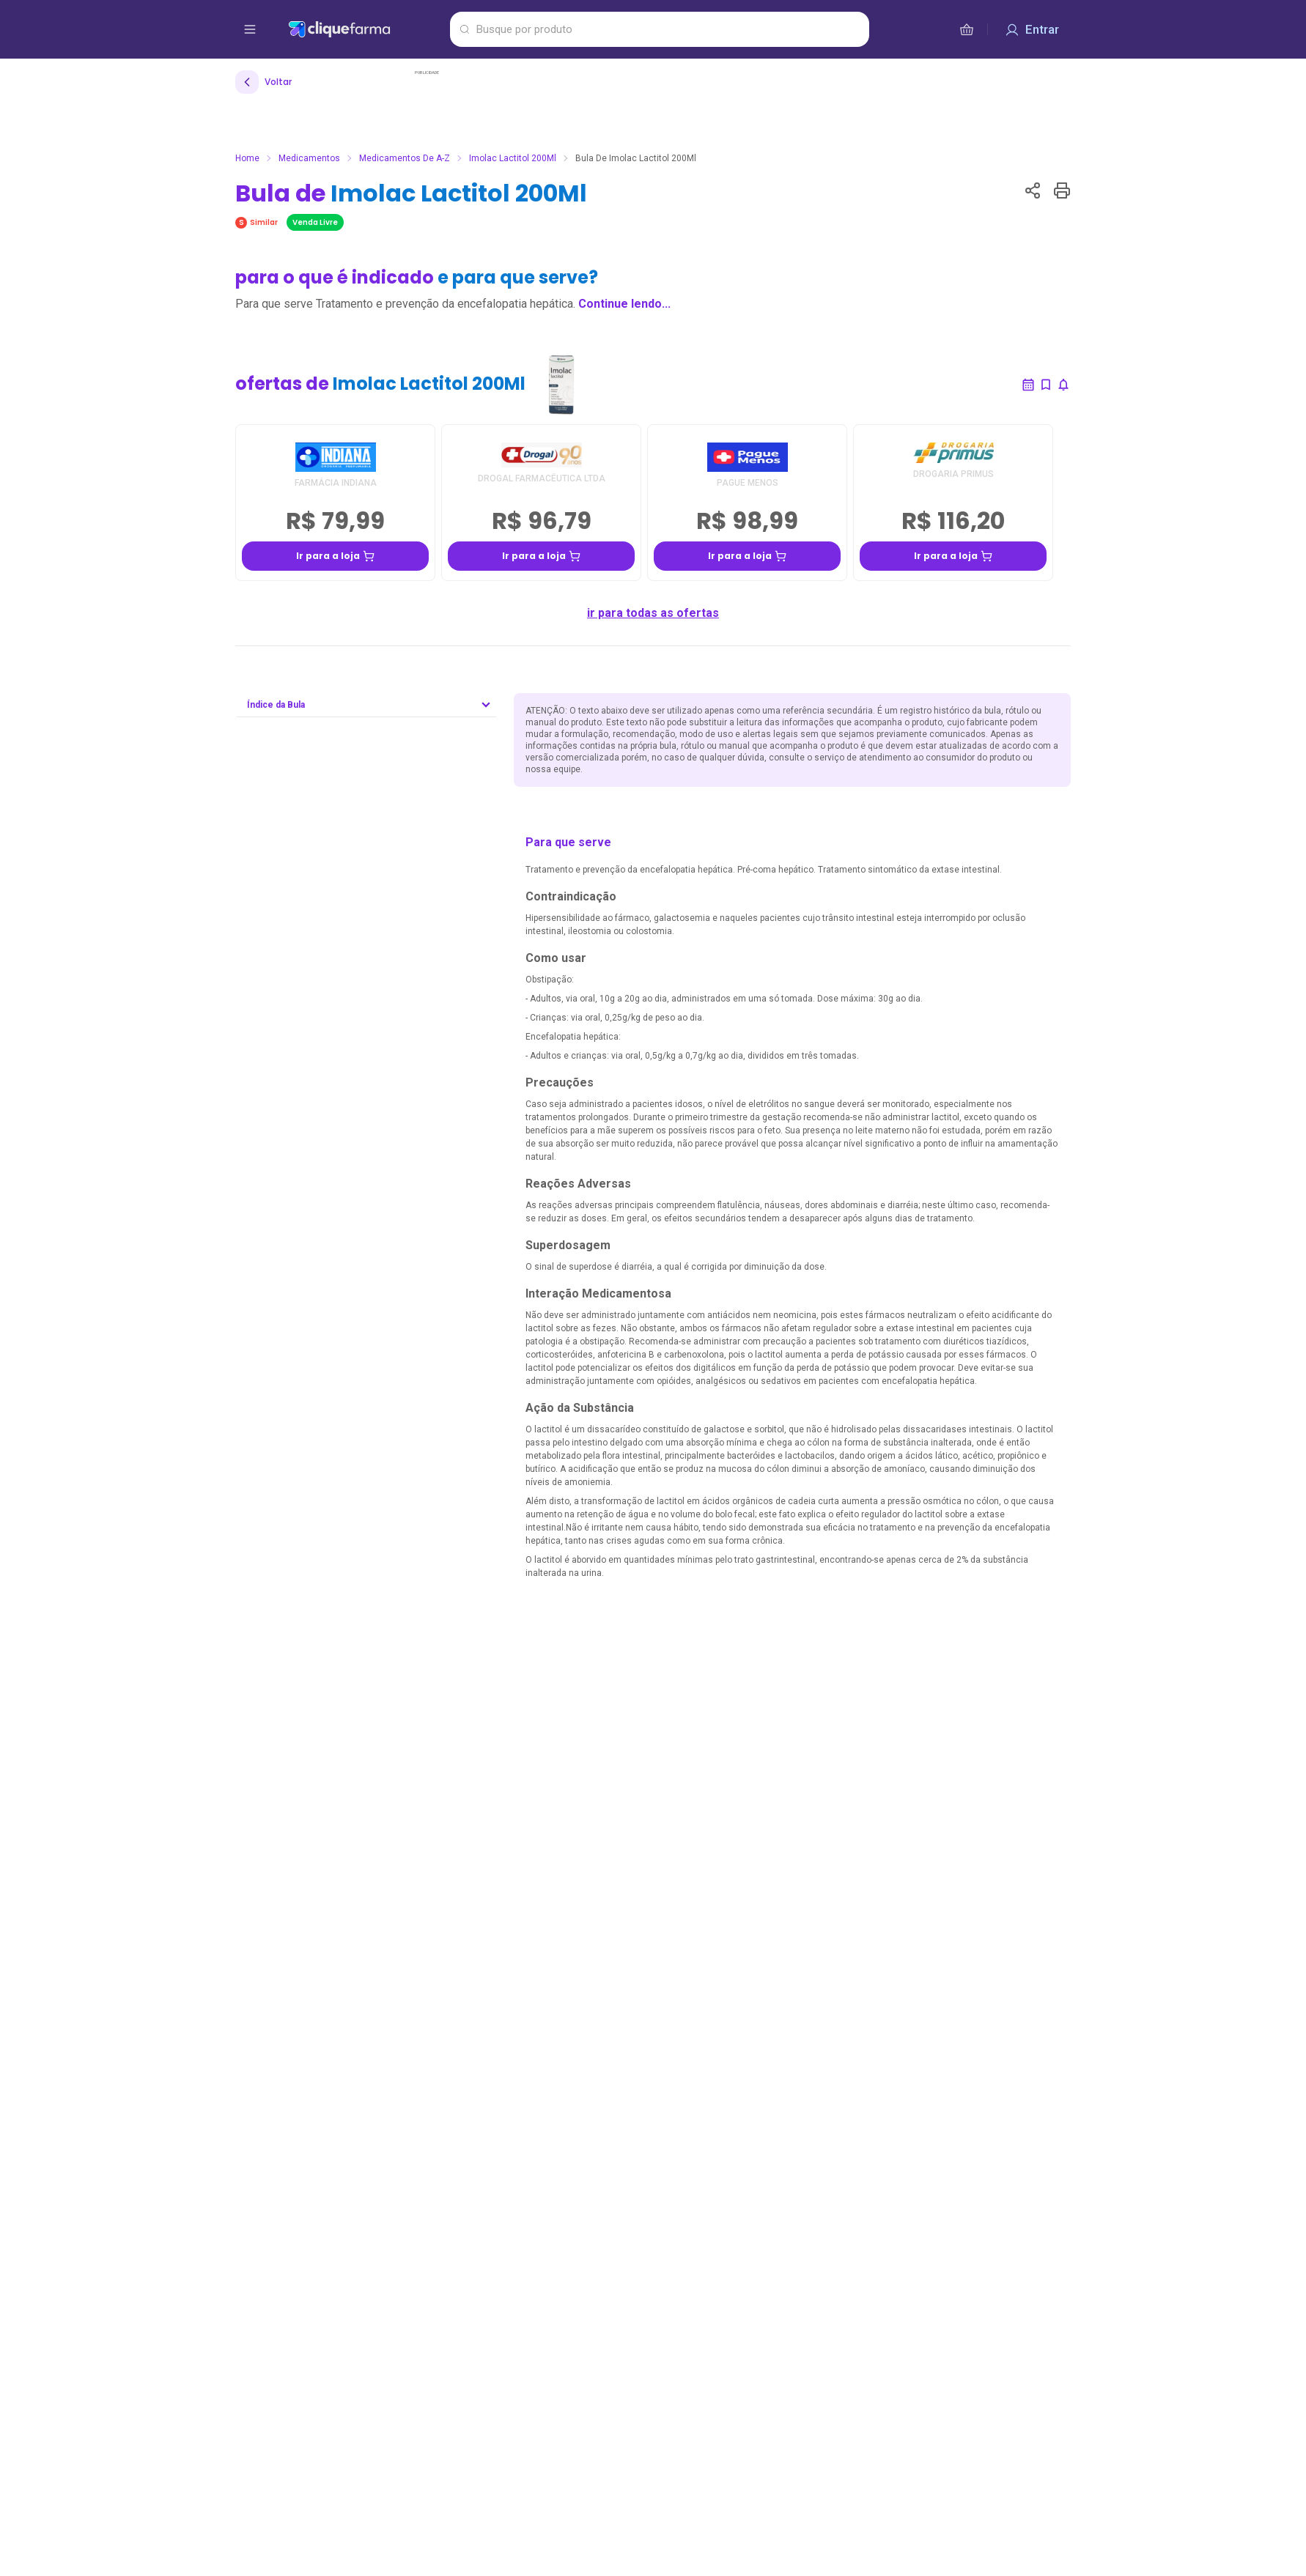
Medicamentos (309, 158)
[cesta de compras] (966, 29)
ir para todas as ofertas (653, 613)
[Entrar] (1032, 29)
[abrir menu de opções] (250, 29)
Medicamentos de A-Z (404, 158)
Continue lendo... (624, 304)
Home (247, 158)
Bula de (411, 193)
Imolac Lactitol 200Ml (512, 158)
